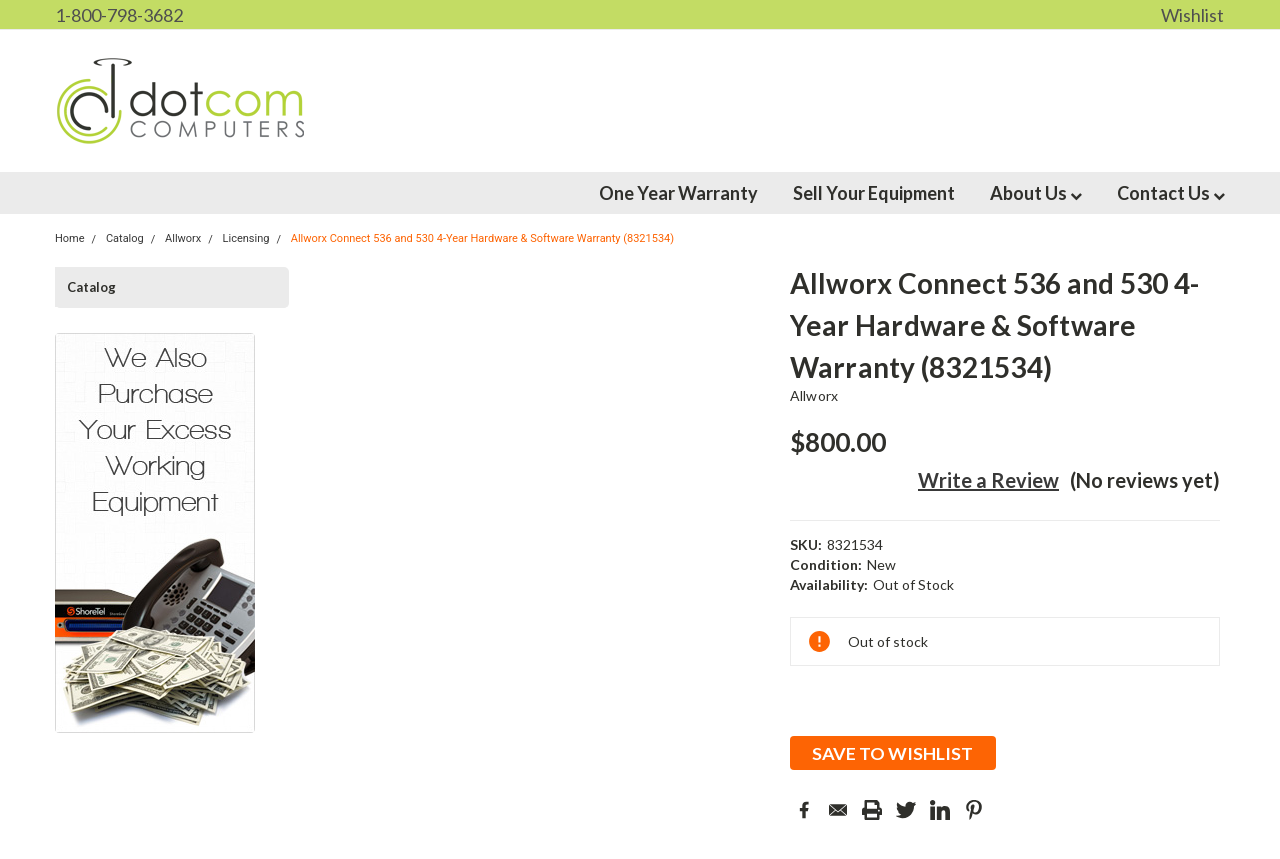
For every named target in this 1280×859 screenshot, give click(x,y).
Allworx (814, 395)
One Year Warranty (678, 193)
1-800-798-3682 (119, 15)
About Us (1036, 193)
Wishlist (1192, 15)
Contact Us (1171, 193)
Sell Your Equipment (874, 193)
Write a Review (988, 480)
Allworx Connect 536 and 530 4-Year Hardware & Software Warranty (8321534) (482, 238)
